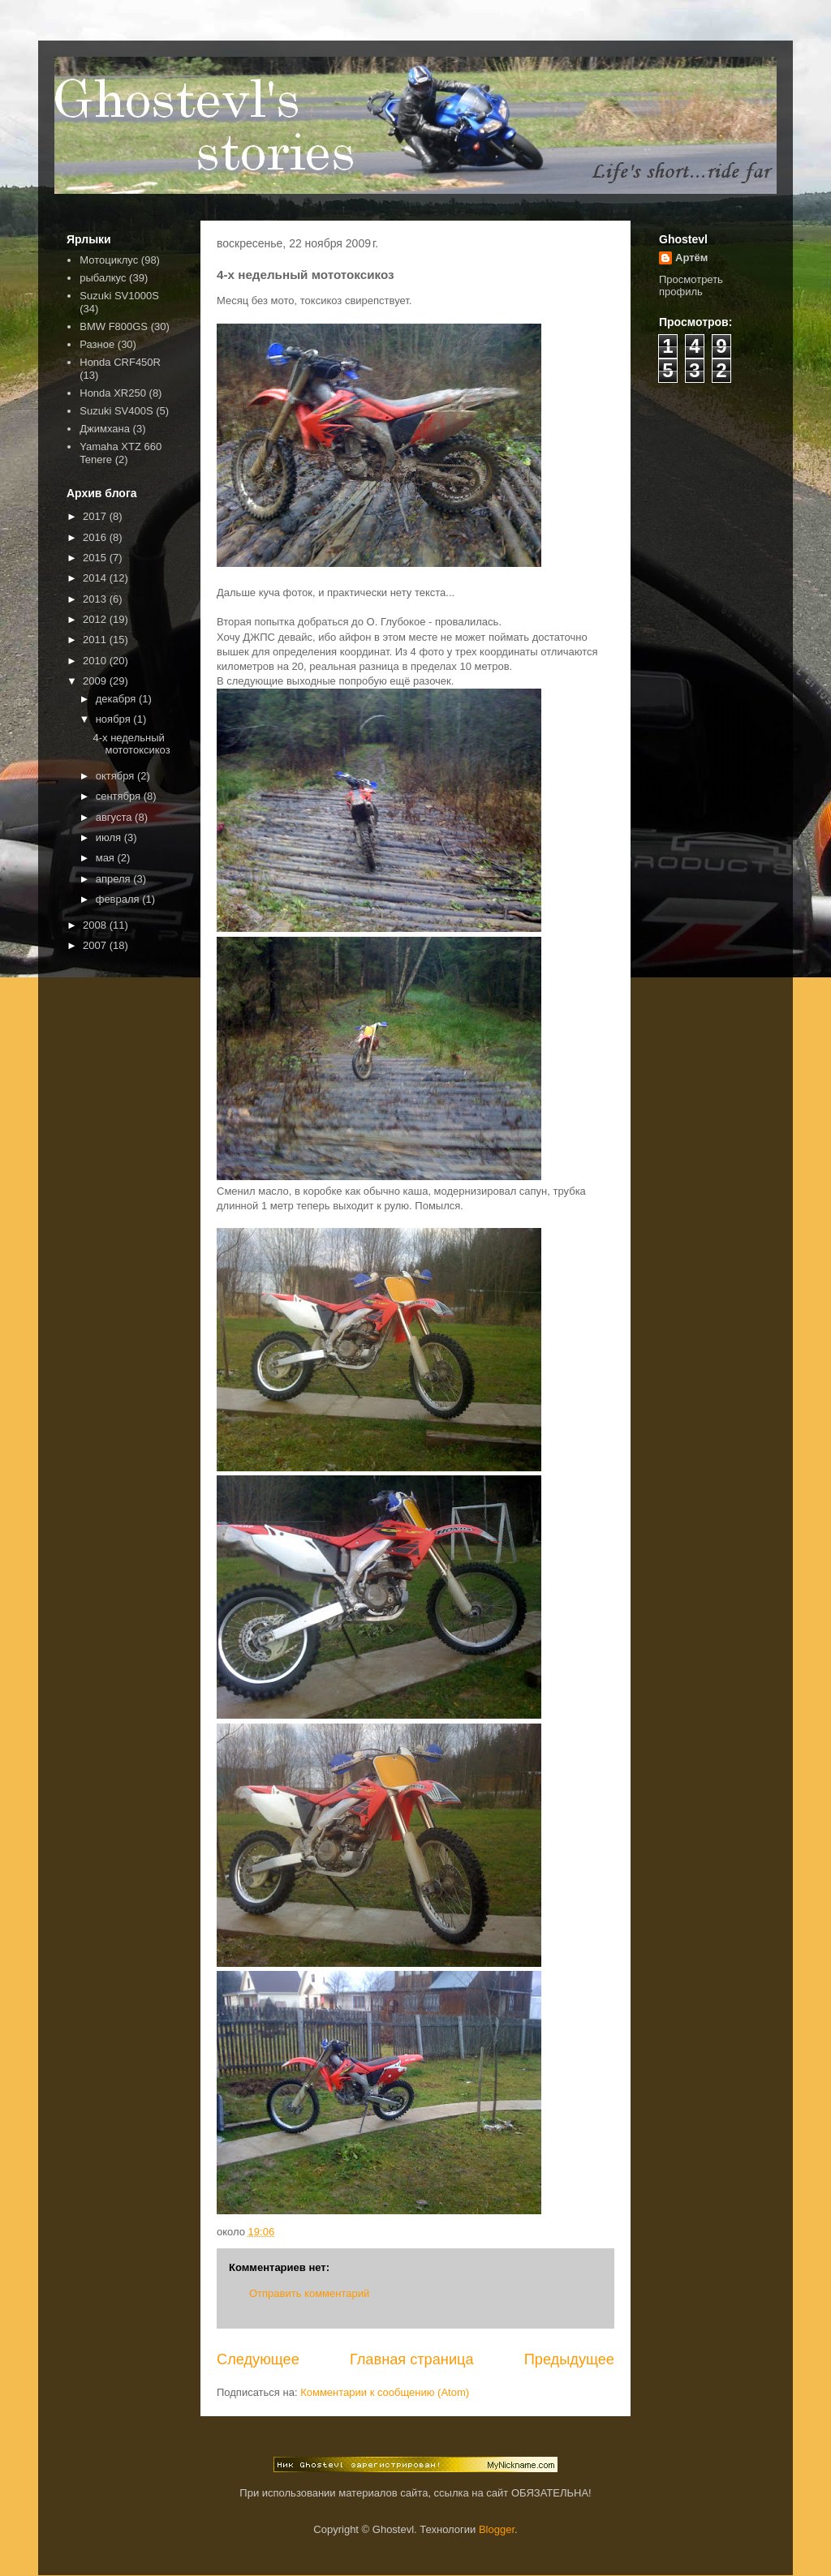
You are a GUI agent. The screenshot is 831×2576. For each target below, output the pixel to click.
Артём (691, 257)
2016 (96, 537)
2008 (96, 925)
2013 (96, 599)
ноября (115, 719)
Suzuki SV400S (116, 411)
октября (116, 776)
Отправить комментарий (309, 2293)
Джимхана (105, 429)
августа (115, 817)
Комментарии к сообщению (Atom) (384, 2392)
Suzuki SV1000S (119, 296)
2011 (96, 639)
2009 (96, 681)
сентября (120, 796)
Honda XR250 (113, 393)
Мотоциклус (109, 260)
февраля (119, 899)
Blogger (497, 2529)
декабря (117, 699)
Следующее (258, 2359)
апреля (115, 879)
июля (110, 837)
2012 (96, 619)
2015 (96, 558)
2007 (96, 945)
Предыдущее (569, 2359)
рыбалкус (103, 278)
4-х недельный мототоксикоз (131, 744)
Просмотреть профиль (691, 285)
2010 (96, 661)
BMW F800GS (114, 326)
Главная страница (412, 2359)
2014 (96, 578)
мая (107, 858)
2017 (96, 516)
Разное (97, 344)
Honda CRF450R (120, 362)
